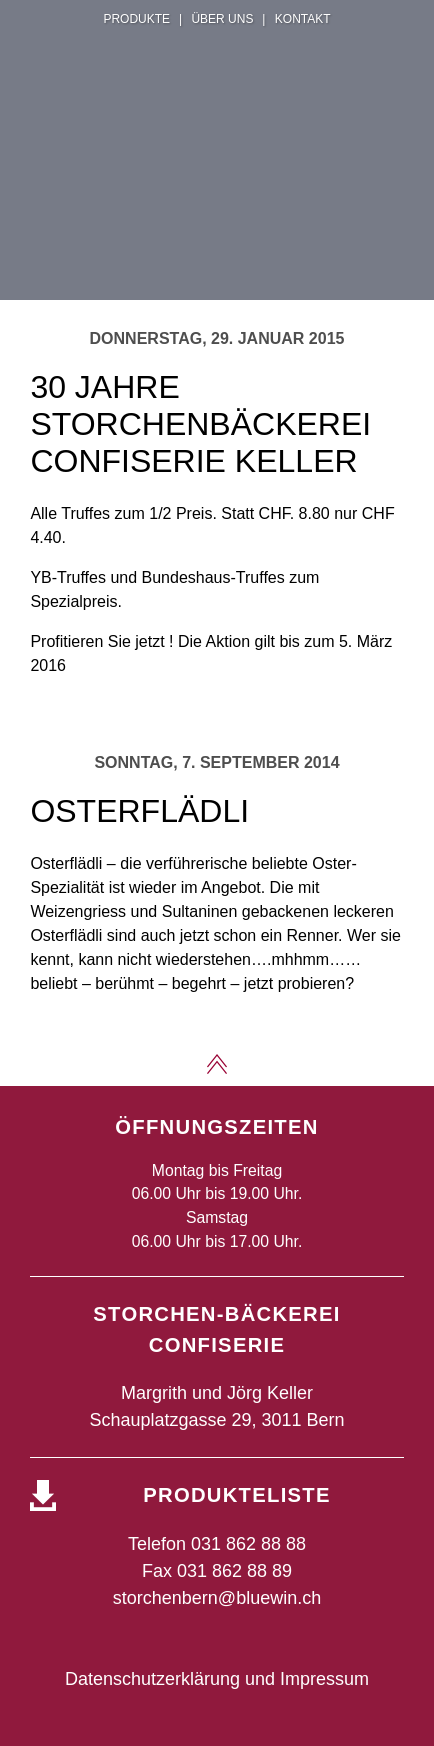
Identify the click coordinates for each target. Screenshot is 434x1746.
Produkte (136, 19)
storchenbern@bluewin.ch (217, 1598)
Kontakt (303, 19)
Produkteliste (236, 1495)
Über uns (222, 19)
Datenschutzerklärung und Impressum (217, 1679)
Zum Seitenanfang (217, 1064)
